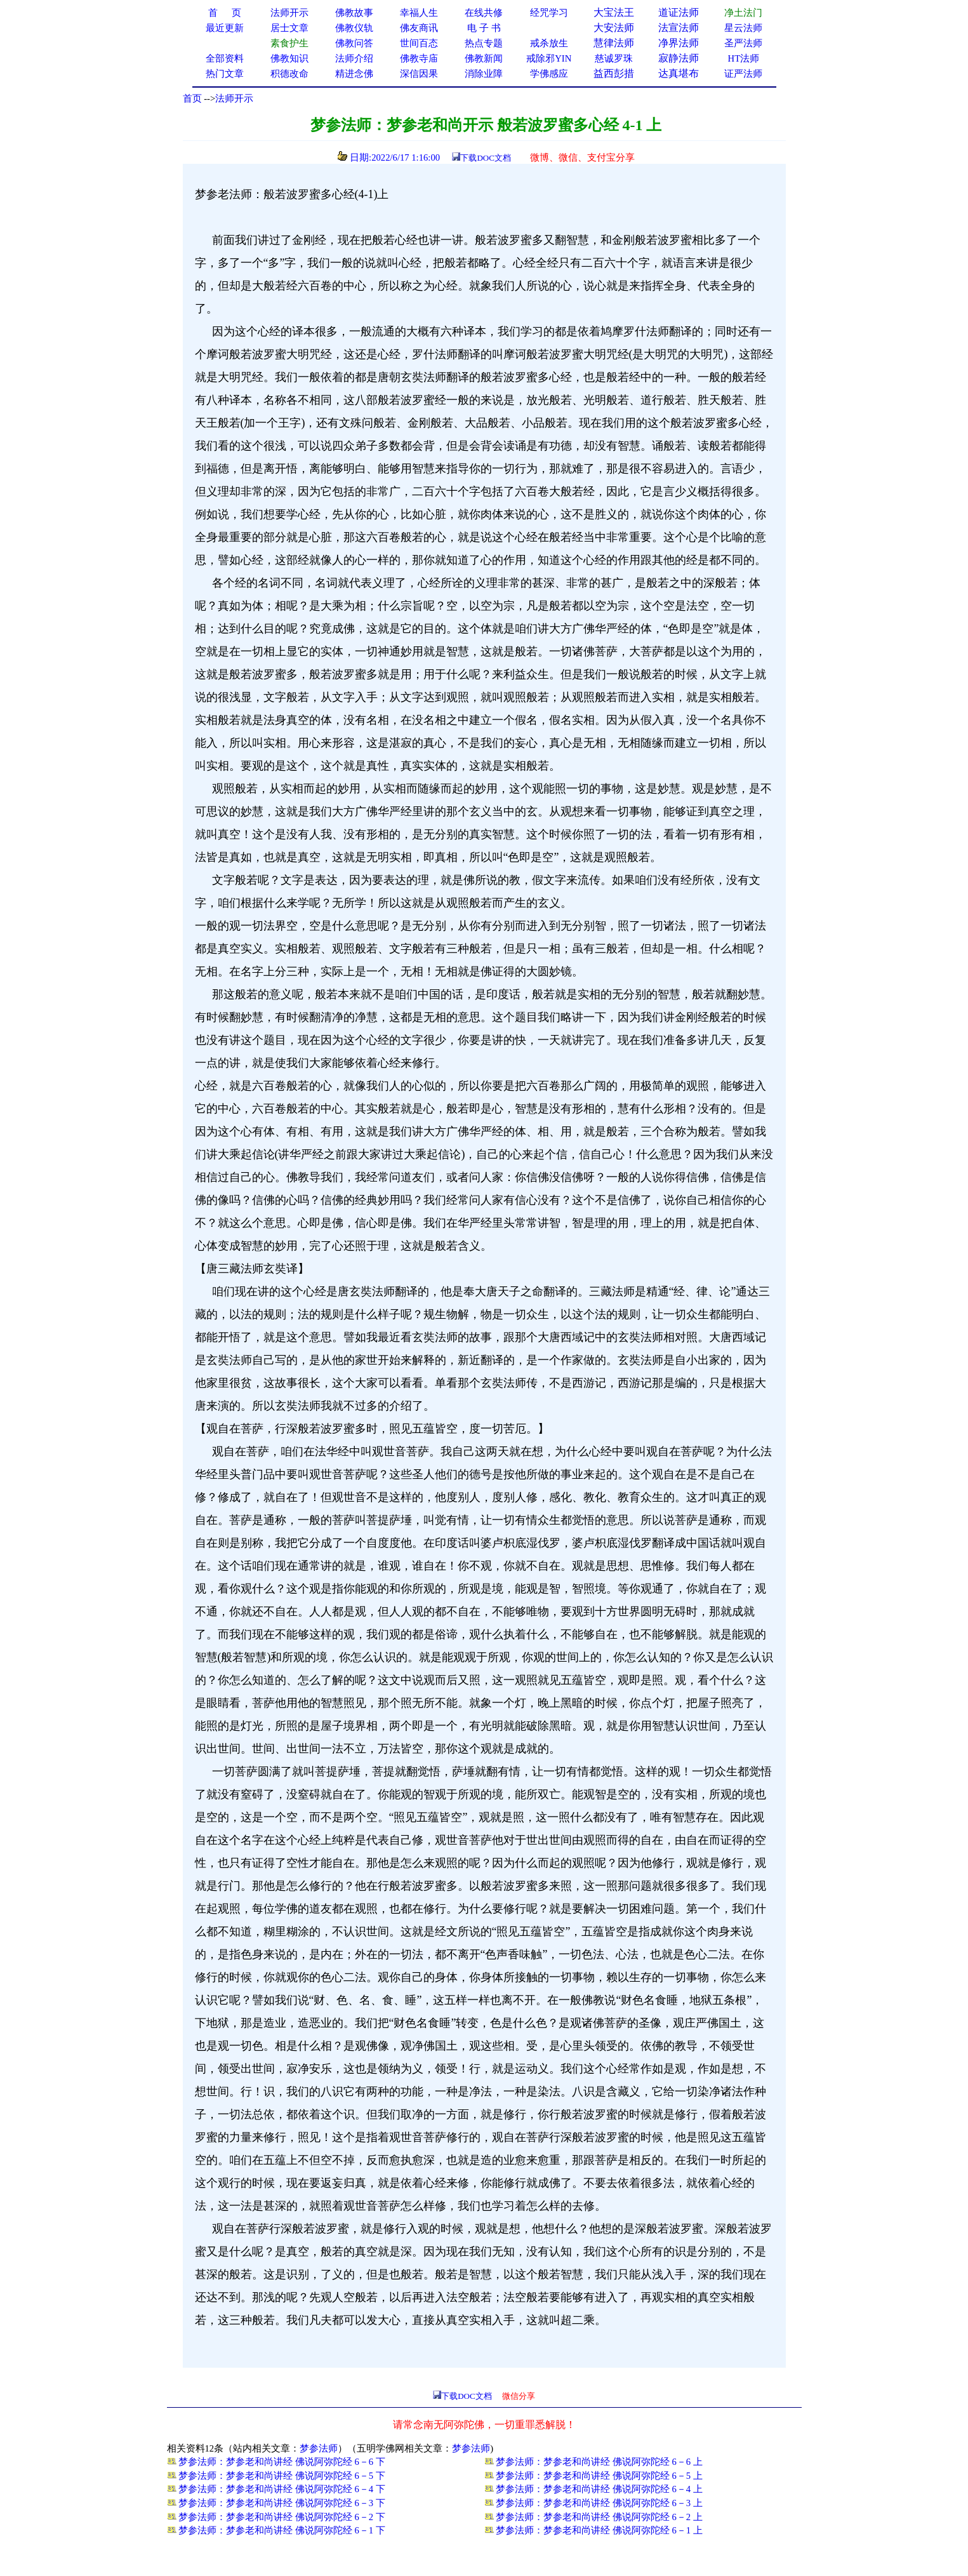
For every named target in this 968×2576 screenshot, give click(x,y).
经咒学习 (549, 13)
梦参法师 (319, 2448)
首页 (192, 98)
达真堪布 (678, 73)
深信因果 (419, 74)
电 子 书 (483, 28)
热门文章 (225, 74)
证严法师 (743, 74)
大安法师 (613, 27)
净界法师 (678, 42)
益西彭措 (613, 73)
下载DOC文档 (485, 158)
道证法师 (678, 12)
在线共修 (484, 13)
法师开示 (234, 98)
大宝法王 (613, 12)
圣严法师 (743, 43)
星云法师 (743, 28)
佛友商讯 (419, 28)
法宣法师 (678, 27)
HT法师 (744, 58)
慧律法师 (613, 42)
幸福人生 (419, 13)
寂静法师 (678, 58)
